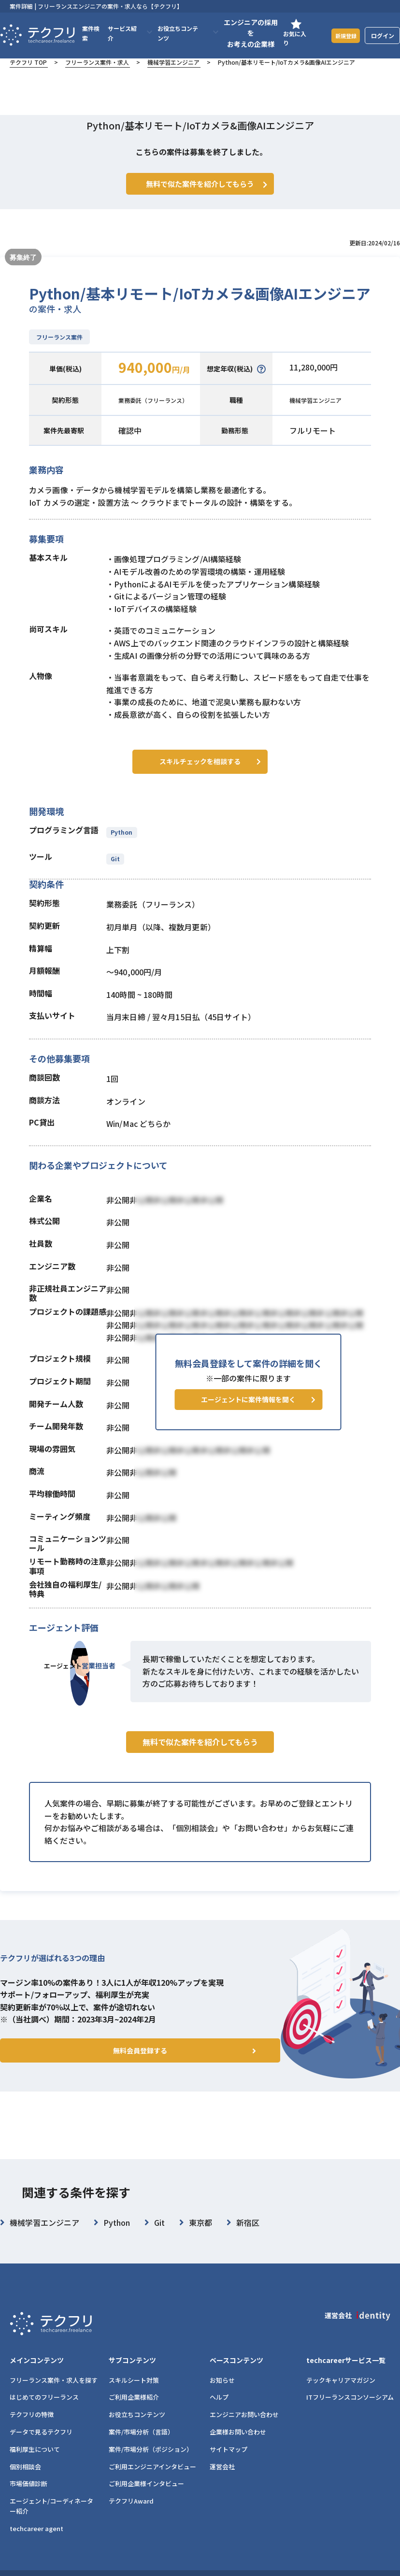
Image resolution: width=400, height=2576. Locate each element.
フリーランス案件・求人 (97, 62)
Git (115, 870)
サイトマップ (228, 2462)
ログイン (382, 35)
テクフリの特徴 (32, 2428)
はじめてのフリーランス (44, 2410)
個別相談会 (25, 2480)
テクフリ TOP (28, 62)
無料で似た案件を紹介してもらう (200, 1772)
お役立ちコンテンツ (137, 2428)
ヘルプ (219, 2410)
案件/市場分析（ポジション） (151, 2462)
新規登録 (343, 35)
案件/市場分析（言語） (141, 2445)
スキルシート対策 (134, 2393)
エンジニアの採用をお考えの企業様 (247, 33)
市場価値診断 (28, 2497)
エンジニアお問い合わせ (244, 2428)
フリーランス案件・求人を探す (54, 2393)
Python (122, 844)
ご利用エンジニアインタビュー (152, 2480)
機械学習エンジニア (173, 62)
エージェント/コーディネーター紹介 (51, 2519)
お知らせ (222, 2393)
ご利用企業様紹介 (134, 2410)
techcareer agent (36, 2542)
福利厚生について (35, 2462)
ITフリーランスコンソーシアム (350, 2410)
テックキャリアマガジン (340, 2393)
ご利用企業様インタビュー (146, 2497)
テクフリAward (131, 2514)
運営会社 (222, 2480)
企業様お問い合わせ (238, 2445)
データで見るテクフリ (41, 2445)
